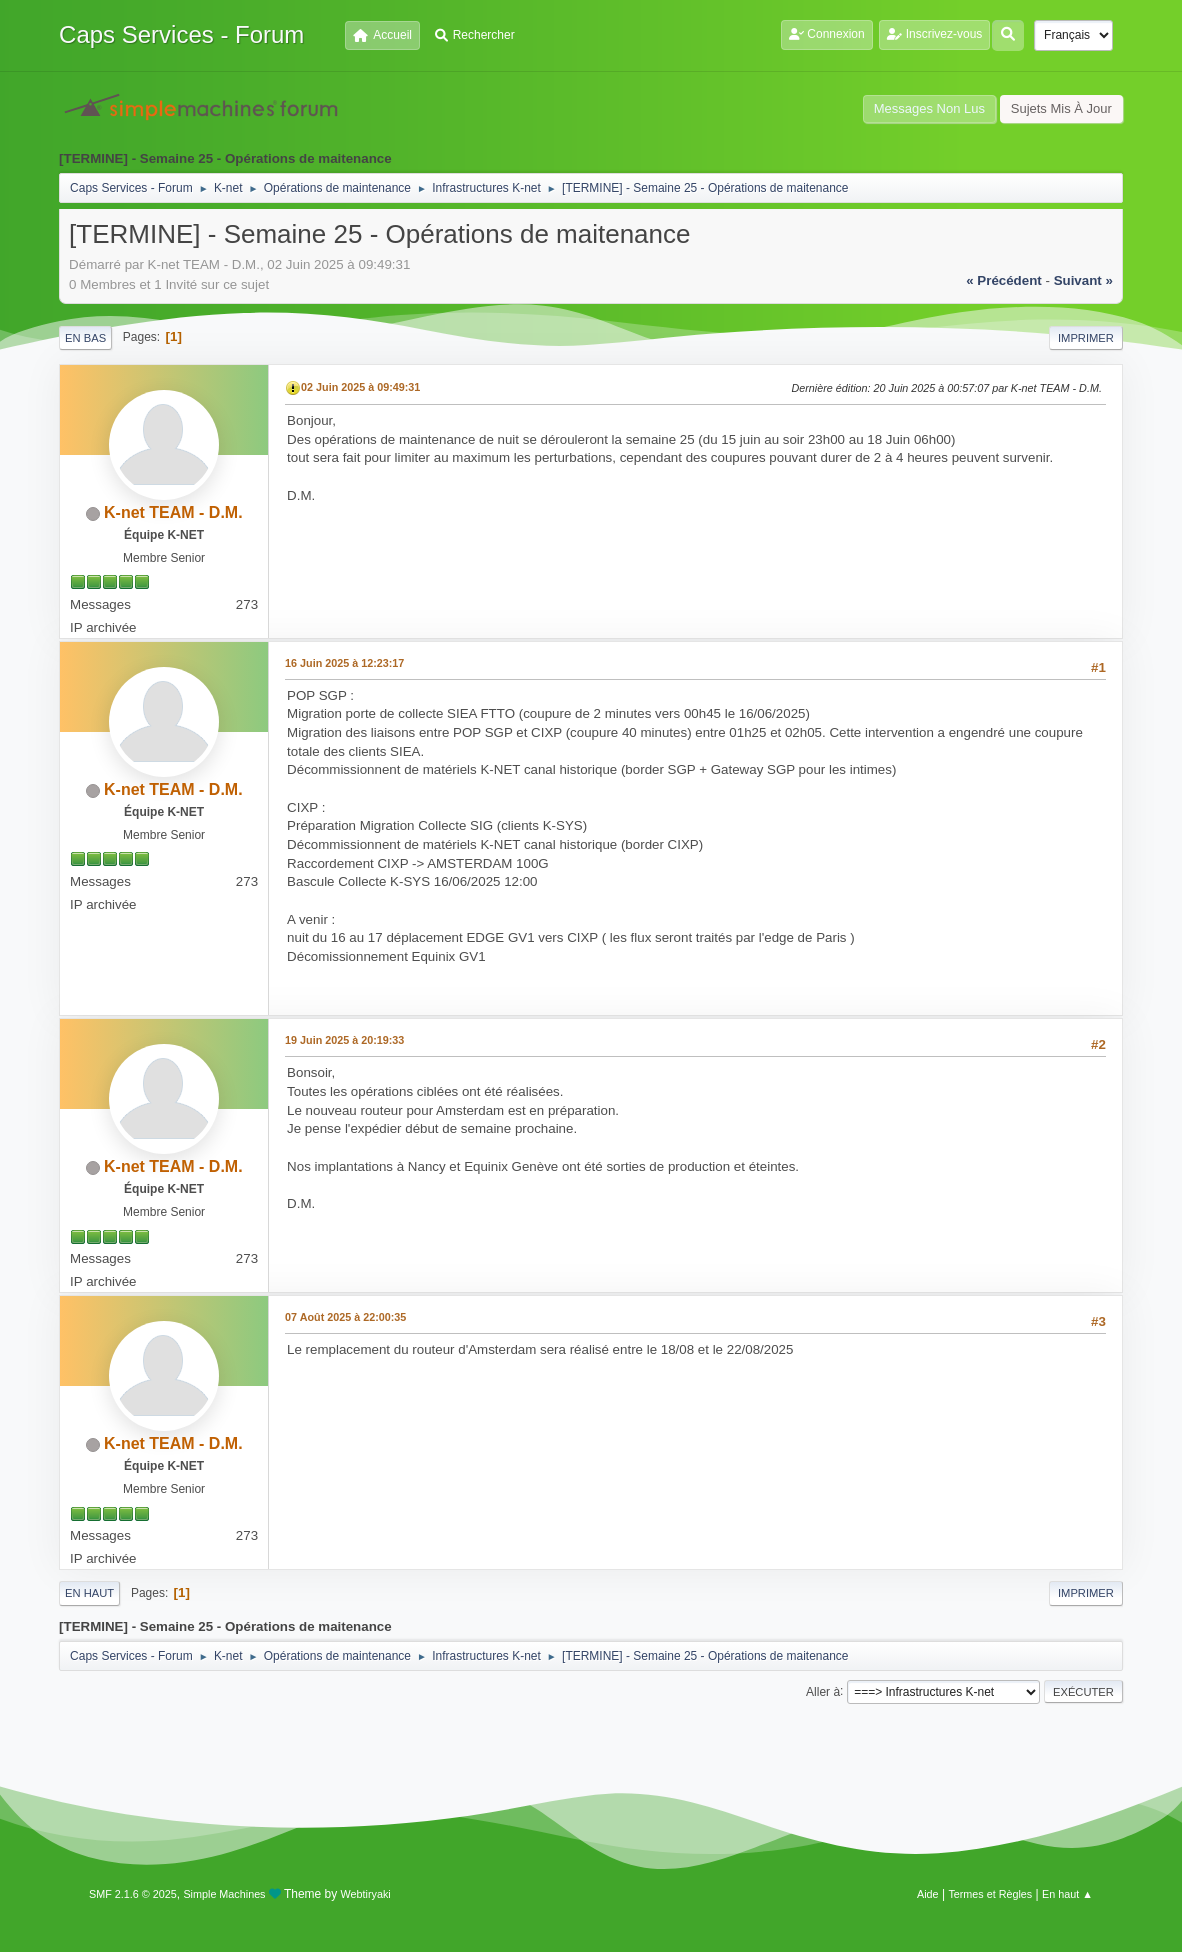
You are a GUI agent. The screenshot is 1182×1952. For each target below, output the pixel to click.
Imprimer (1086, 338)
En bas (85, 338)
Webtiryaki (366, 1894)
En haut (89, 1593)
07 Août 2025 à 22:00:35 (345, 1317)
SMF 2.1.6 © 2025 (133, 1894)
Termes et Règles (990, 1894)
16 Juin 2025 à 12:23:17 (344, 663)
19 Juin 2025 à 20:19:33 (344, 1040)
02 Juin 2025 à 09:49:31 (360, 387)
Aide (928, 1894)
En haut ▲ (1067, 1894)
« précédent (1004, 280)
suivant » (1083, 280)
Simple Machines (224, 1894)
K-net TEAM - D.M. (173, 512)
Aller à (823, 1691)
